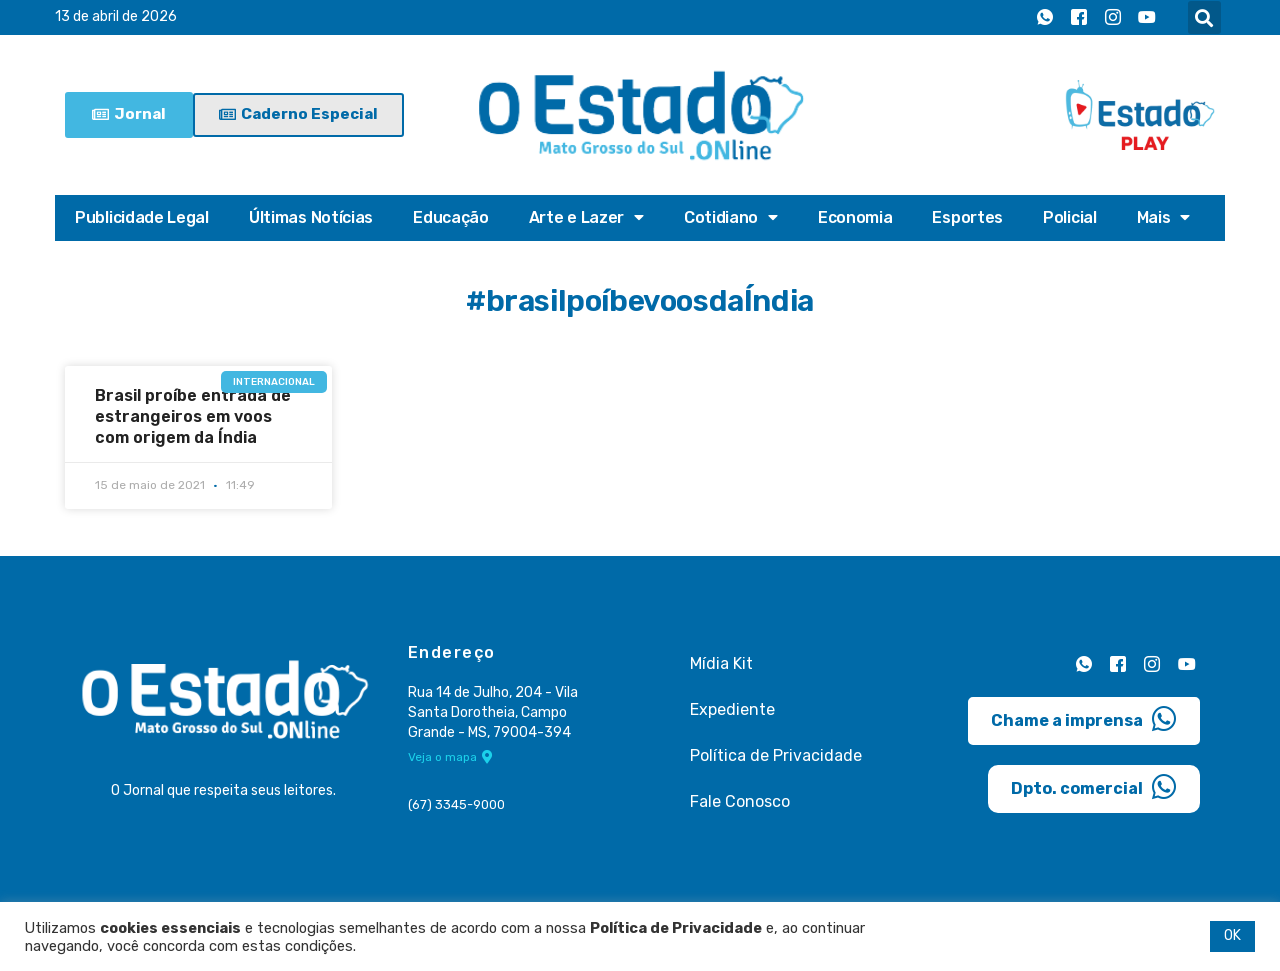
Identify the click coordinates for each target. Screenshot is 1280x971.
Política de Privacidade (776, 755)
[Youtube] (1147, 18)
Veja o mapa (450, 758)
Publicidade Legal (142, 217)
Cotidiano (731, 218)
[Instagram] (1113, 18)
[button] (1204, 17)
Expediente (732, 709)
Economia (855, 217)
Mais (1164, 218)
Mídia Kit (721, 663)
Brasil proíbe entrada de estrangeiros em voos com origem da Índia (193, 416)
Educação (451, 217)
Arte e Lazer (586, 218)
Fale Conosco (740, 801)
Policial (1070, 217)
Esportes (967, 217)
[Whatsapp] (1045, 18)
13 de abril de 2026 (116, 17)
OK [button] (1232, 935)
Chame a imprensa (1084, 718)
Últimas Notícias (311, 217)
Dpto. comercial (1094, 786)
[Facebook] (1079, 18)
